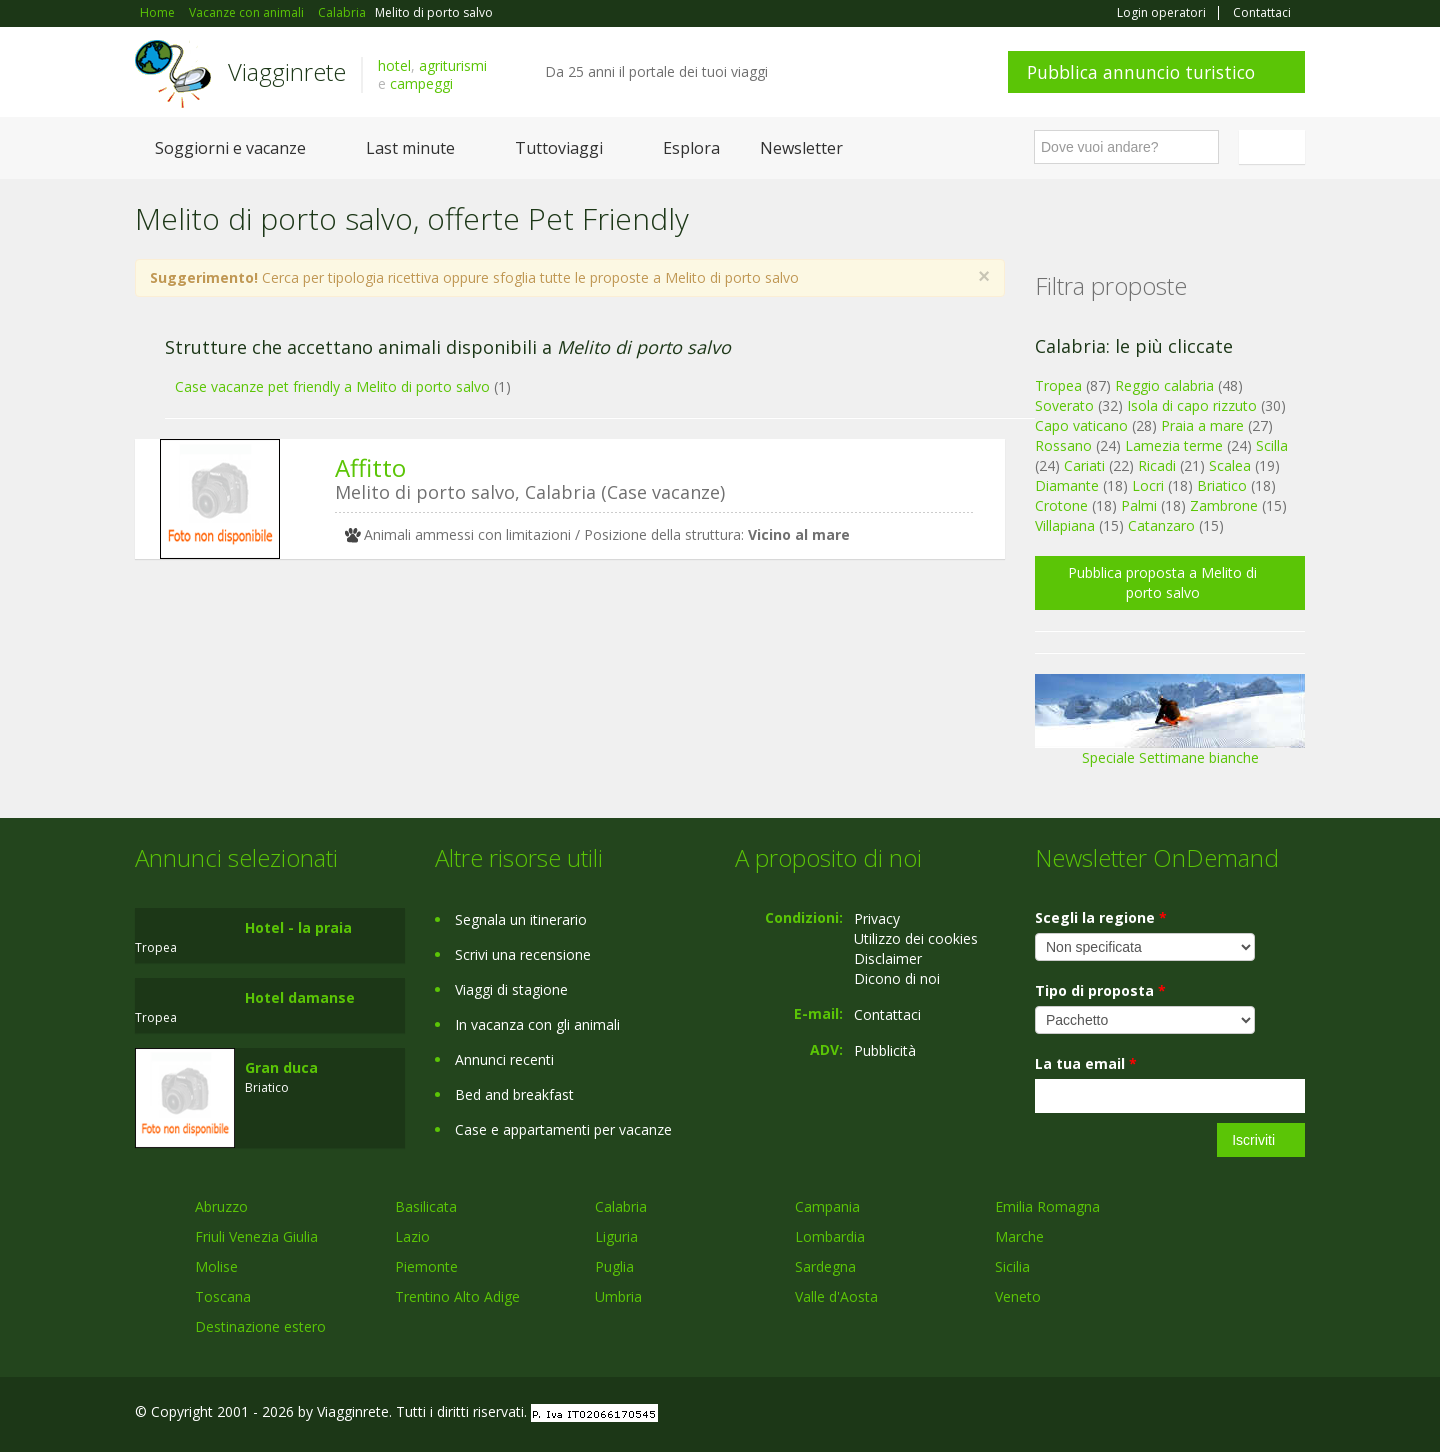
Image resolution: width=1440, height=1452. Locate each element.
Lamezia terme (1174, 445)
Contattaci (1262, 13)
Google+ (1197, 1414)
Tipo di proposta (1100, 990)
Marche (1019, 1236)
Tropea (1058, 385)
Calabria (621, 1206)
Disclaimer (888, 958)
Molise (216, 1266)
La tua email (1086, 1063)
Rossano (1063, 445)
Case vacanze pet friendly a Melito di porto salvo (332, 386)
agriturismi (453, 65)
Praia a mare (1202, 425)
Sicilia (1012, 1266)
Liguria (616, 1236)
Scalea (1230, 465)
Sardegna (825, 1266)
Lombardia (830, 1236)
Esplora (691, 148)
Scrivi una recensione (523, 954)
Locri (1148, 485)
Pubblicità (885, 1050)
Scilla (1272, 445)
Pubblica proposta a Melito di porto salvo (1162, 582)
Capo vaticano (1081, 425)
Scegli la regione (1101, 917)
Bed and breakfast (514, 1094)
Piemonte (426, 1266)
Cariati (1084, 465)
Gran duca (281, 1067)
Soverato (1064, 405)
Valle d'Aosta (836, 1296)
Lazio (412, 1236)
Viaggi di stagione (511, 989)
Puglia (614, 1266)
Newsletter (801, 148)
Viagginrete (287, 71)
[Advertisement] (555, 729)
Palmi (1139, 505)
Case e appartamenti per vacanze (563, 1129)
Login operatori (1161, 13)
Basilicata (426, 1206)
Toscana (223, 1296)
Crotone (1061, 505)
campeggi (421, 83)
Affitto (370, 467)
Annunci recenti (504, 1059)
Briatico (1222, 485)
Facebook (1154, 1414)
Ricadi (1157, 465)
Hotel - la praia (298, 927)
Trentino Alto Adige (457, 1296)
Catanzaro (1161, 525)
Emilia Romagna (1047, 1206)
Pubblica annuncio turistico (1141, 72)
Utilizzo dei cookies (916, 938)
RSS (1294, 1414)
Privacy (877, 918)
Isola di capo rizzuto (1192, 405)
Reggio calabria (1164, 385)
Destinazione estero (260, 1326)
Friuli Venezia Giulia (256, 1236)
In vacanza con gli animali (537, 1024)
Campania (827, 1206)
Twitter (1247, 1414)
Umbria (618, 1296)
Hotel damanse (300, 997)
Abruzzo (221, 1206)
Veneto (1018, 1296)
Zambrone (1224, 505)
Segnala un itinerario (521, 919)
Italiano (1275, 147)
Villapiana (1065, 525)
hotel (394, 65)
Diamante (1067, 485)
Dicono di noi (897, 978)
